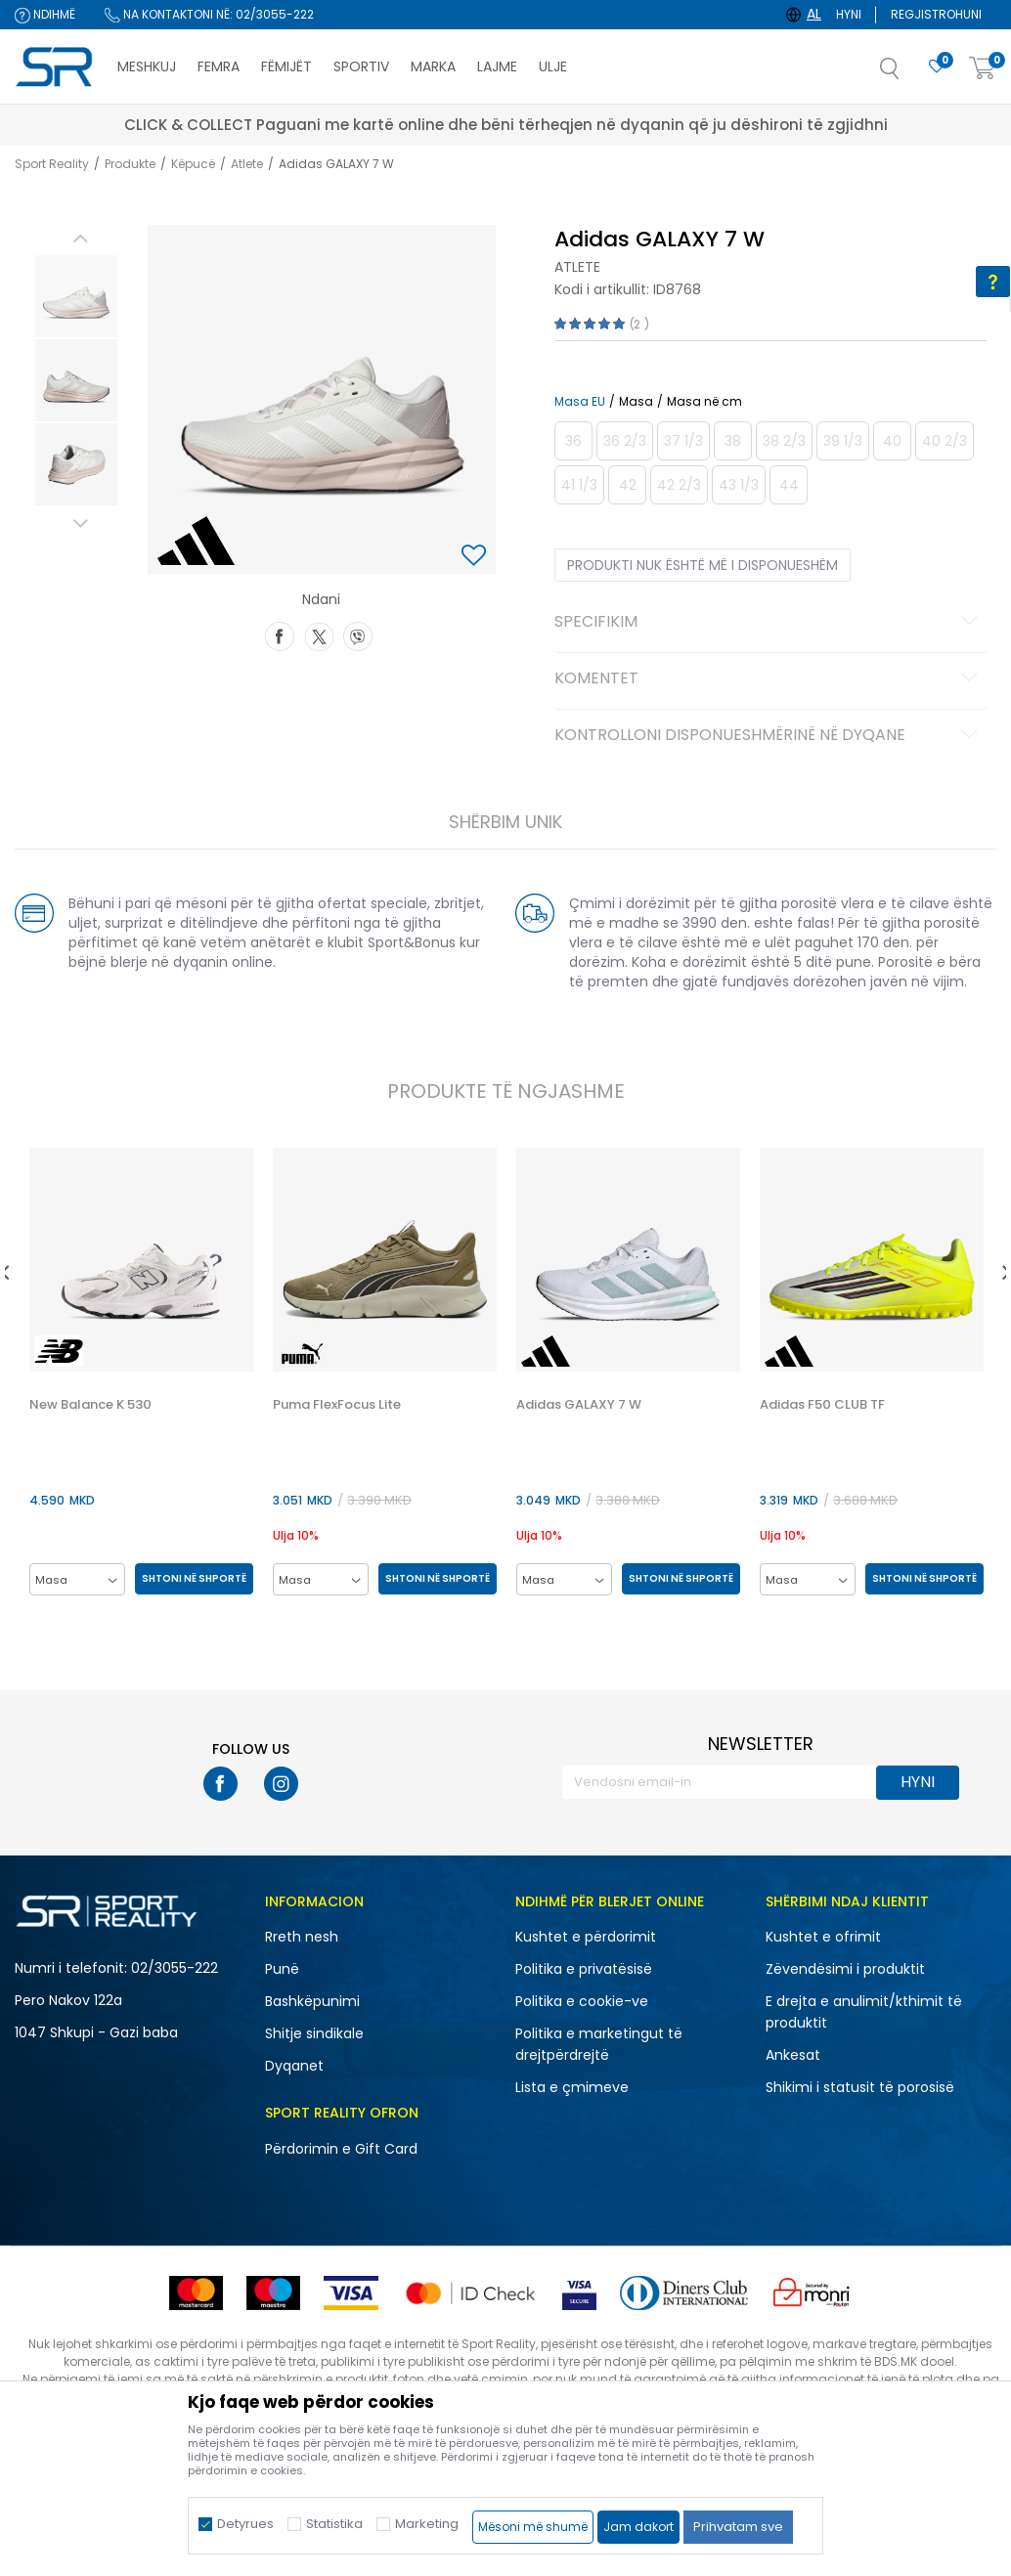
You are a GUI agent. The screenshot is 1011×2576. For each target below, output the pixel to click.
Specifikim (768, 623)
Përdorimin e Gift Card (341, 2150)
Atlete (247, 163)
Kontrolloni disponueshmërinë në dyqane (768, 736)
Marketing (427, 2523)
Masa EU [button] (577, 402)
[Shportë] (982, 69)
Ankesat (793, 2056)
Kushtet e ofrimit (823, 1937)
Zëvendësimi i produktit (845, 1970)
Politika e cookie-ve (581, 2002)
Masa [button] (634, 402)
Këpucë (193, 163)
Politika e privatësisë (583, 1970)
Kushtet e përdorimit (585, 1937)
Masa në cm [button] (702, 402)
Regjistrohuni (936, 14)
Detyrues (245, 2523)
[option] (72, 296)
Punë (282, 1970)
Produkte (130, 163)
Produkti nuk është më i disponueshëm (700, 565)
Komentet (768, 679)
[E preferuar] (937, 67)
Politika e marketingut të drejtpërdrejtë (598, 2045)
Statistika (334, 2523)
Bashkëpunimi (312, 2002)
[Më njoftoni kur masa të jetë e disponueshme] (571, 440)
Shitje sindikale (314, 2034)
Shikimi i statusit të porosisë (860, 2088)
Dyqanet (294, 2066)
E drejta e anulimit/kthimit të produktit (864, 2012)
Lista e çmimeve (572, 2088)
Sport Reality (52, 163)
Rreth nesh (301, 1937)
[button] (909, 74)
